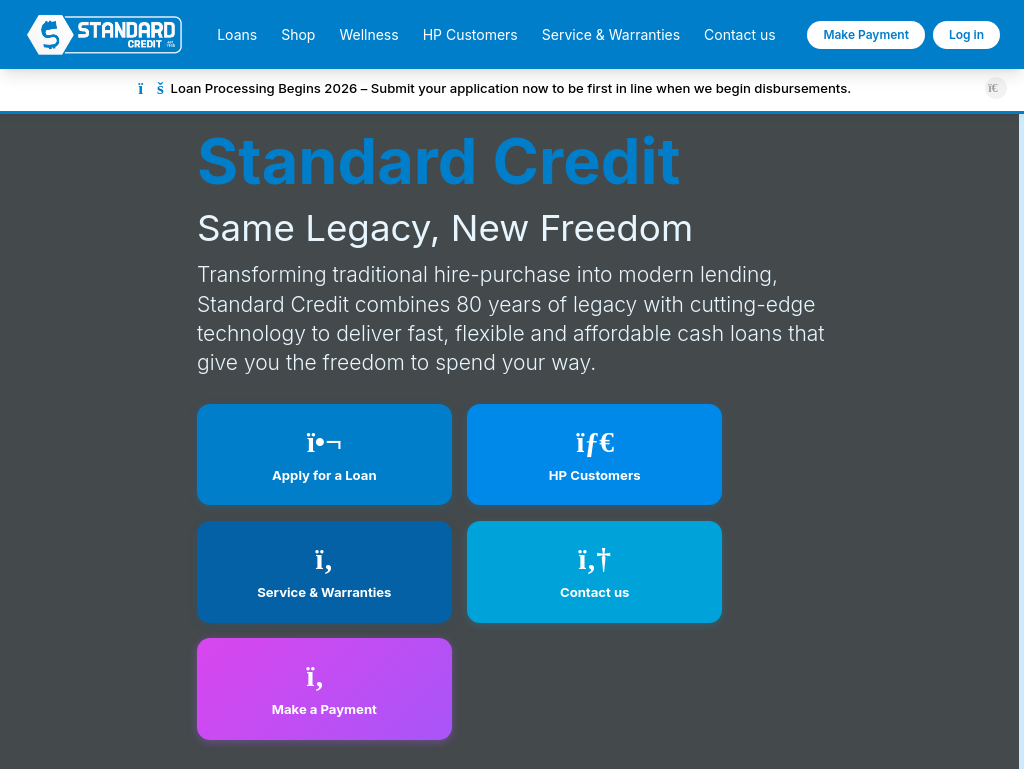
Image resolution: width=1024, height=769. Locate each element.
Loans (237, 35)
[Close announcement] (995, 87)
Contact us (740, 35)
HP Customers (470, 35)
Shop (298, 35)
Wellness (368, 35)
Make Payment (866, 34)
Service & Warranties (611, 35)
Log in (966, 34)
